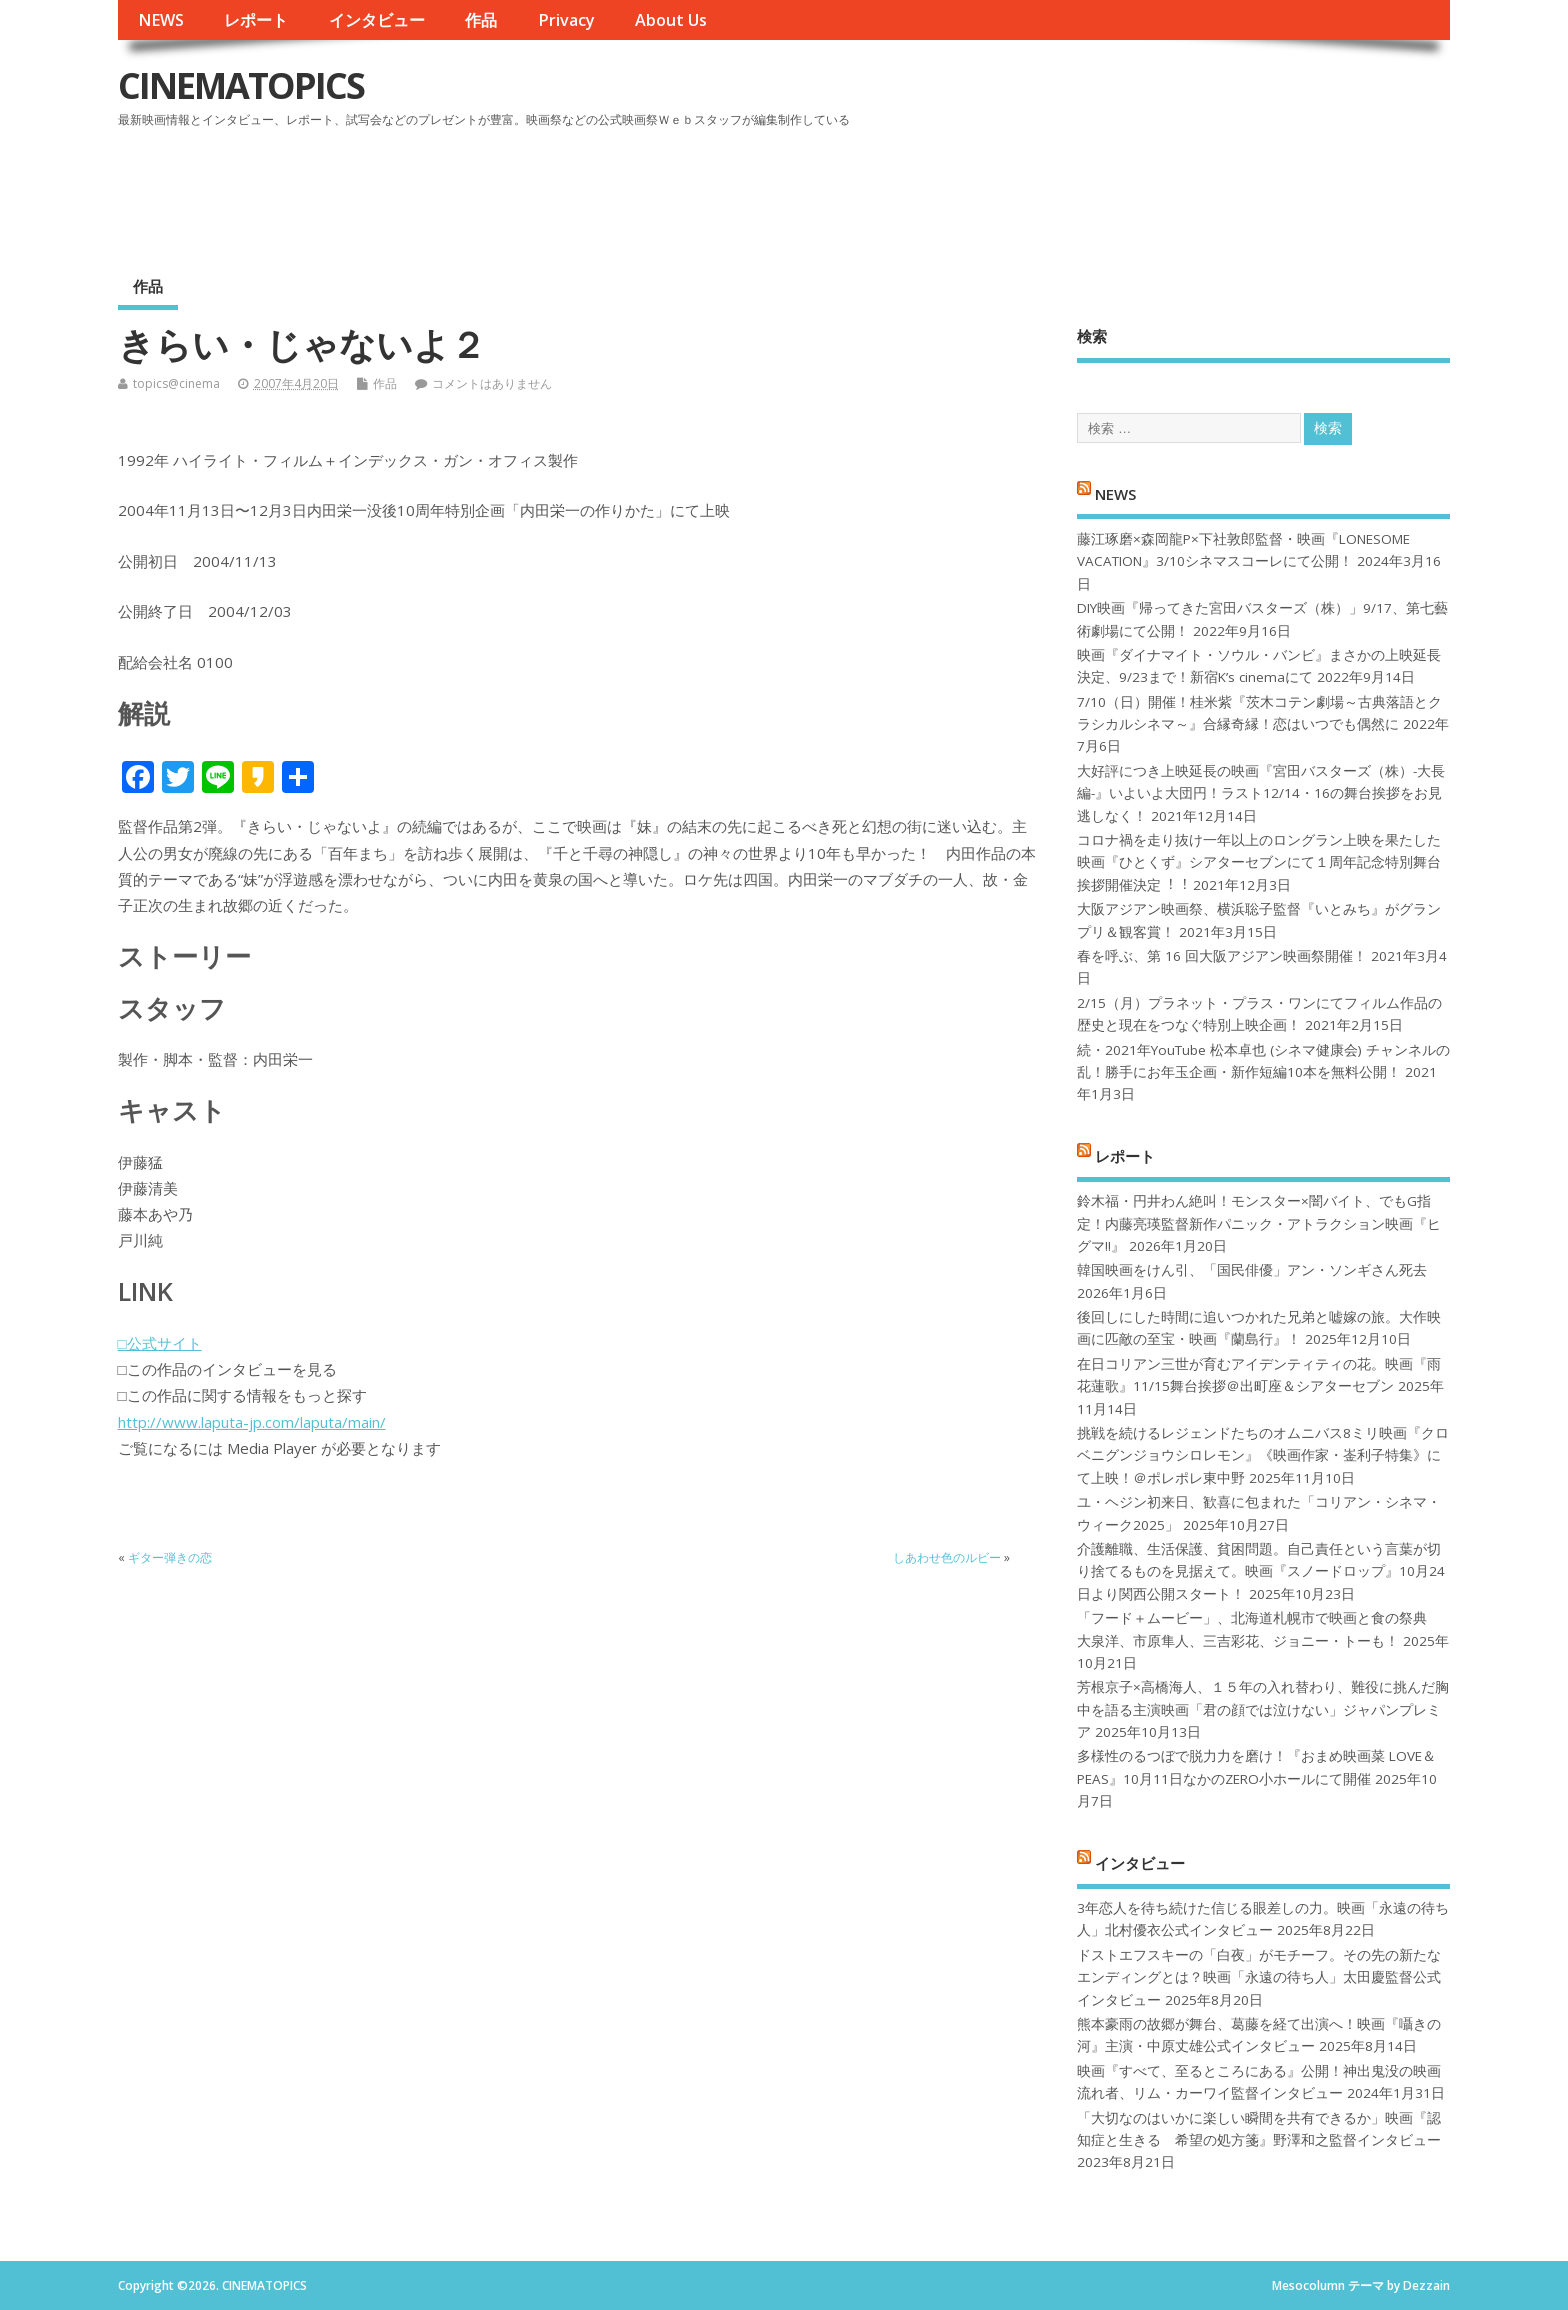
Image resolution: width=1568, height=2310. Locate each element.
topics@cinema (176, 383)
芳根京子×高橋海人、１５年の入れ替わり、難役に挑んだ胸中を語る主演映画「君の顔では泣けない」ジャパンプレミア (1263, 1709)
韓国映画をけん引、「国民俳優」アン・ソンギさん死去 (1252, 1270)
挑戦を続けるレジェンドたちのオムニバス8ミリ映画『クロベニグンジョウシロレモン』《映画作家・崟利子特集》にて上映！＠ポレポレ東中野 (1263, 1455)
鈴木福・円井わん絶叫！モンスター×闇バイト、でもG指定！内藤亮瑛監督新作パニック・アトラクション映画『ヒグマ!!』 (1259, 1223)
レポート (256, 20)
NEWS (161, 20)
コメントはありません (492, 383)
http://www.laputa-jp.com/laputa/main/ (252, 1422)
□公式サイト (160, 1343)
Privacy (566, 20)
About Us (671, 20)
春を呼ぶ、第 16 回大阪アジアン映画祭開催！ (1222, 956)
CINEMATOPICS (241, 85)
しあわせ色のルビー (947, 1557)
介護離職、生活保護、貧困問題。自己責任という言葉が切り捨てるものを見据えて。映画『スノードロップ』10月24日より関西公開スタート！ (1261, 1571)
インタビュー (377, 20)
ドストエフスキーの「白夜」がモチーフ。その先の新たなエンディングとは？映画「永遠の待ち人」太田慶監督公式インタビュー (1259, 1977)
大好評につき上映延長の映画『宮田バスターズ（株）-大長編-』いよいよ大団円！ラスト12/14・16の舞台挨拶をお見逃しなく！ (1261, 793)
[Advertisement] (1070, 189)
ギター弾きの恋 (170, 1557)
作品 (481, 20)
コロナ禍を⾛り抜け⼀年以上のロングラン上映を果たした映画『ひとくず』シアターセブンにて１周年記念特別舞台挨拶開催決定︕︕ (1259, 862)
